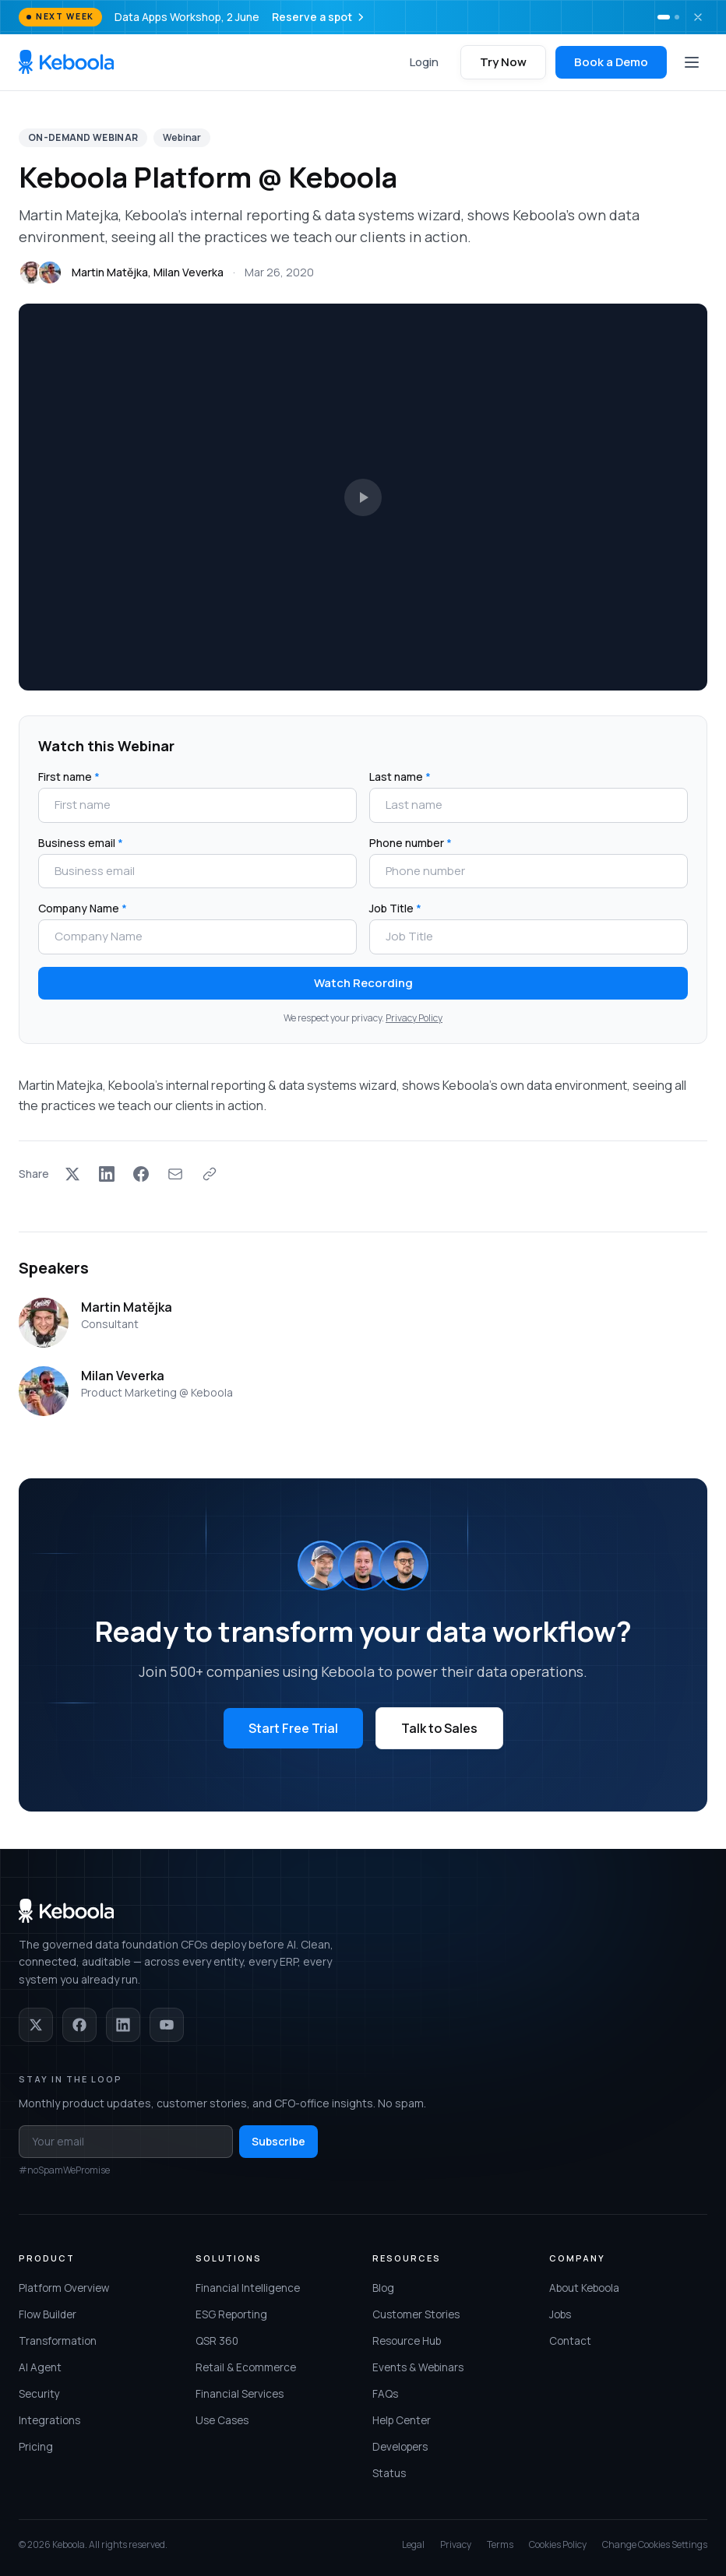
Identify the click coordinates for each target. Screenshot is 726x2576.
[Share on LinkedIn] (107, 1174)
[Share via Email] (175, 1174)
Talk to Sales (439, 1728)
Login (424, 62)
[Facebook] (79, 2025)
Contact (570, 2341)
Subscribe (278, 2141)
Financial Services (240, 2394)
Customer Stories (416, 2314)
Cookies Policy (558, 2545)
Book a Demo (611, 62)
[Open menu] (691, 62)
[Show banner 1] (663, 17)
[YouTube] (167, 2025)
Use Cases (222, 2420)
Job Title (395, 908)
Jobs (560, 2314)
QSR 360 (217, 2341)
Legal (413, 2545)
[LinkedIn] (123, 2025)
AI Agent (40, 2367)
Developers (400, 2447)
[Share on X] (72, 1174)
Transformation (58, 2341)
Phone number (410, 842)
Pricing (36, 2447)
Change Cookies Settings (654, 2545)
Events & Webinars (417, 2367)
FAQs (385, 2394)
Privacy (455, 2545)
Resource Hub (406, 2341)
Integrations (49, 2420)
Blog (383, 2288)
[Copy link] (210, 1174)
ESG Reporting (231, 2314)
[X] (36, 2025)
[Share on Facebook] (141, 1174)
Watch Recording (363, 983)
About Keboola (584, 2288)
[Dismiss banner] (698, 17)
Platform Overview (64, 2288)
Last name (400, 776)
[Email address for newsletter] (126, 2141)
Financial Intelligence (248, 2288)
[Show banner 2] (677, 17)
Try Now (503, 62)
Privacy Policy (414, 1017)
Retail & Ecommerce (246, 2367)
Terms (500, 2545)
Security (39, 2394)
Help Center (401, 2420)
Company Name (82, 908)
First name (69, 776)
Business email (80, 842)
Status (389, 2473)
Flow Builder (47, 2314)
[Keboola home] (66, 62)
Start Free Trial (293, 1728)
